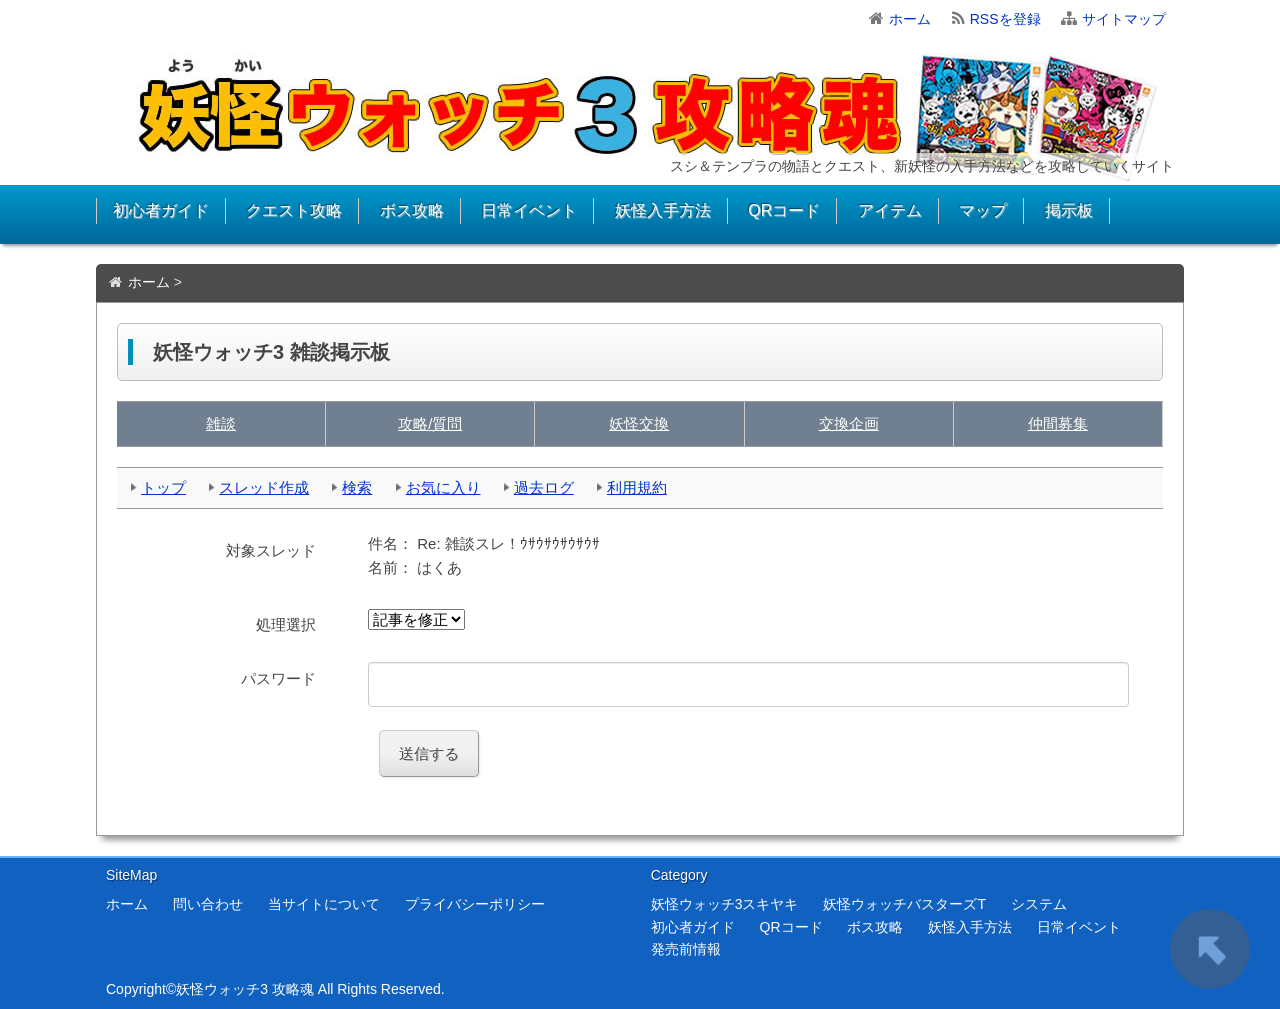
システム (1039, 904)
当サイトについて (324, 904)
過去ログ (544, 487)
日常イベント (529, 210)
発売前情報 (686, 949)
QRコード (784, 210)
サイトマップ (1124, 19)
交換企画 (849, 423)
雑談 (221, 423)
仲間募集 (1058, 423)
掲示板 (1069, 210)
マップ (983, 210)
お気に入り (443, 487)
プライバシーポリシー (475, 904)
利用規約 (637, 487)
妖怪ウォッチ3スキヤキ (725, 904)
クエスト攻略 (294, 210)
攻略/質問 (430, 423)
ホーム (910, 19)
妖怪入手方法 (663, 210)
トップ (163, 487)
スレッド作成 (264, 487)
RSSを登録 (1005, 19)
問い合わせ (208, 904)
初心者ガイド (161, 210)
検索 (357, 487)
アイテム (890, 210)
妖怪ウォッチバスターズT (904, 904)
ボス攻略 (412, 210)
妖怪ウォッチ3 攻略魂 (245, 989)
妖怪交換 (639, 423)
